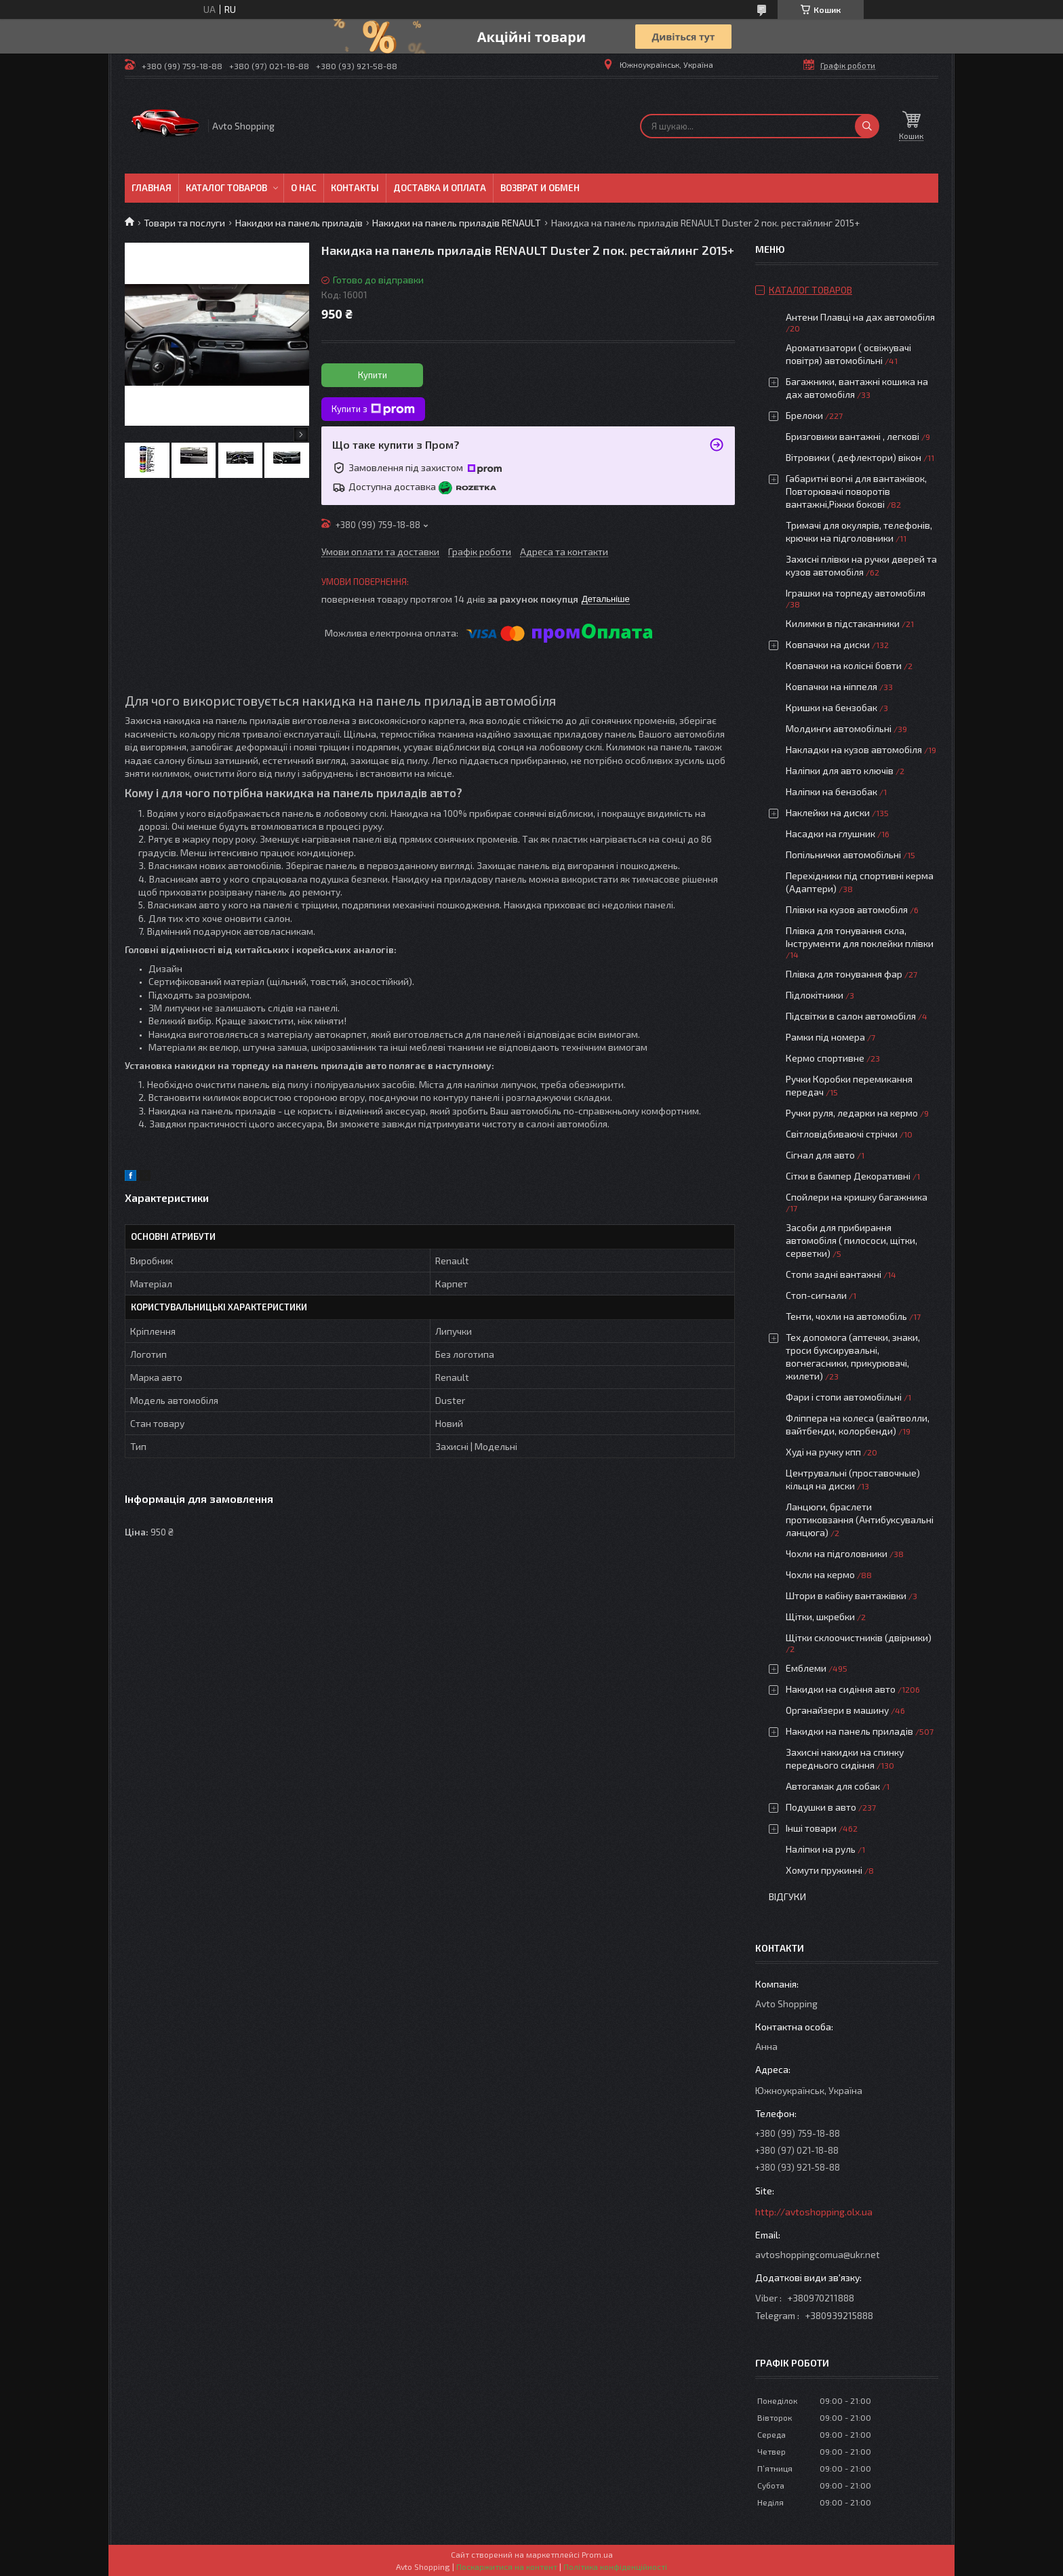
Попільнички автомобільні (843, 854)
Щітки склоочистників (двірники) (858, 1637)
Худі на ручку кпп (823, 1451)
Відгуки (787, 1896)
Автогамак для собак (833, 1786)
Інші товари (811, 1828)
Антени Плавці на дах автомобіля (860, 317)
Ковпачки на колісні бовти (844, 665)
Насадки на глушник (830, 833)
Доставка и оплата (439, 187)
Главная (152, 187)
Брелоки (804, 415)
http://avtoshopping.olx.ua (814, 2211)
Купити (372, 374)
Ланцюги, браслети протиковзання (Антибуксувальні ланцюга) (860, 1519)
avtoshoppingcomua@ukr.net (817, 2254)
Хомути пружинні (824, 1870)
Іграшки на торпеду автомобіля (855, 593)
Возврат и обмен (540, 187)
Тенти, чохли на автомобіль (846, 1316)
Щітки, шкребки (820, 1616)
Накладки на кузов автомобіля (854, 749)
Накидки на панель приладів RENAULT (456, 222)
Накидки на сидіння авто (841, 1689)
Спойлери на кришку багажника (856, 1197)
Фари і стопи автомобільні (844, 1397)
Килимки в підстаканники (843, 623)
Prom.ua (597, 2554)
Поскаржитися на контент (506, 2566)
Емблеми (806, 1668)
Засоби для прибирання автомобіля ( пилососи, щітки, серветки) (851, 1240)
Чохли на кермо (820, 1574)
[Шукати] (867, 126)
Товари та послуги (184, 222)
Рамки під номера (825, 1037)
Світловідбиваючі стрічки (842, 1134)
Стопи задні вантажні (833, 1274)
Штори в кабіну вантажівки (846, 1595)
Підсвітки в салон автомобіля (851, 1016)
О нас (304, 187)
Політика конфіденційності (615, 2566)
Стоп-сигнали (816, 1295)
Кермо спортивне (825, 1058)
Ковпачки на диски (828, 644)
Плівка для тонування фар (844, 974)
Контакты (355, 187)
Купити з (373, 409)
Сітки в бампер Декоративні (848, 1176)
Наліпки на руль (821, 1849)
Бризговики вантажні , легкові (852, 436)
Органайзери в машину (837, 1710)
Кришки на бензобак (831, 707)
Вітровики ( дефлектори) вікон (853, 457)
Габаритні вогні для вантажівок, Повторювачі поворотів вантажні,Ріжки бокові (856, 491)
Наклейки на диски (828, 812)
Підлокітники (814, 995)
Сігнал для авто (820, 1155)
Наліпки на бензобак (831, 791)
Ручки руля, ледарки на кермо (852, 1113)
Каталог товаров (226, 187)
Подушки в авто (821, 1807)
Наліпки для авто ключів (840, 770)
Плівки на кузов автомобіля (847, 909)
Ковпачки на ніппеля (831, 686)
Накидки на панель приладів (299, 222)
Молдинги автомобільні (838, 728)
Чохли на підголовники (836, 1553)
